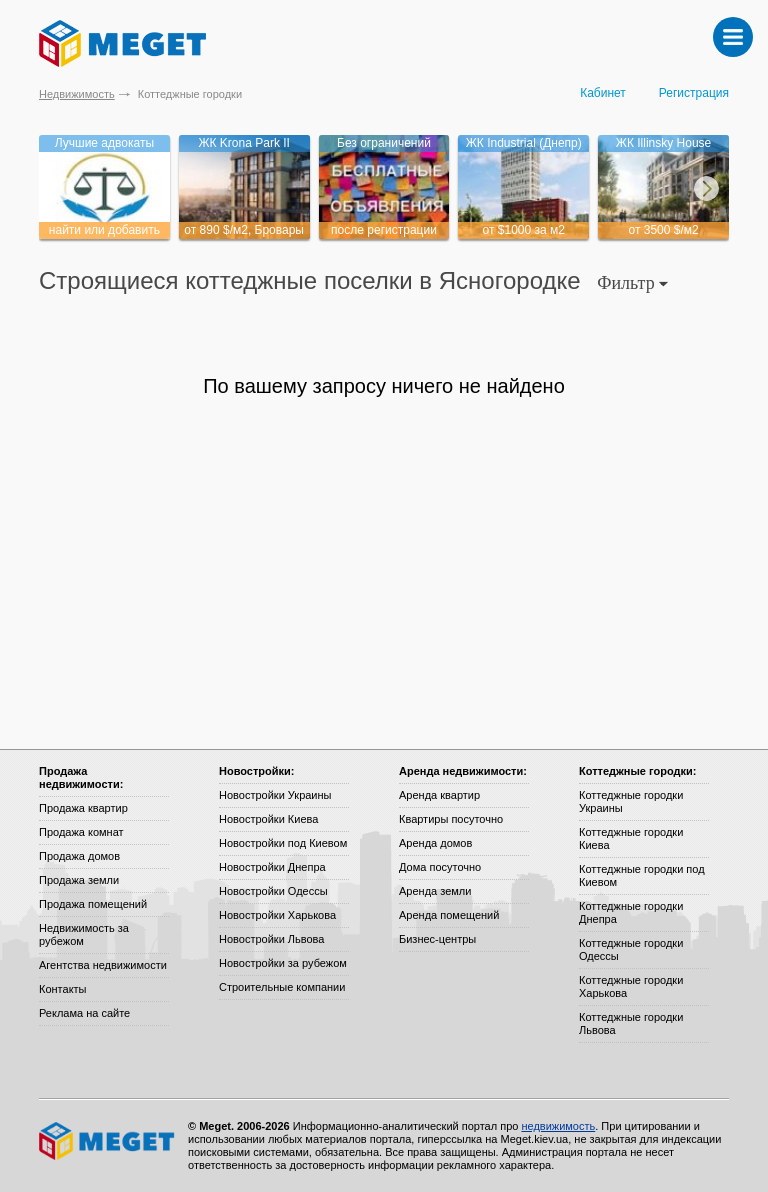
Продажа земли (79, 880)
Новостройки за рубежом (283, 963)
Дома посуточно (440, 867)
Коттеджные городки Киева (631, 838)
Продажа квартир (83, 808)
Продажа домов (79, 856)
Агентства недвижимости (103, 965)
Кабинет (603, 93)
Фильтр (632, 283)
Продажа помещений (93, 904)
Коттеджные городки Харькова (631, 986)
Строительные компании (282, 987)
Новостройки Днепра (272, 867)
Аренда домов (435, 843)
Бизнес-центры (437, 939)
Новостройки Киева (268, 819)
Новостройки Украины (275, 795)
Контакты (63, 989)
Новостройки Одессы (273, 891)
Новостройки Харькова (277, 915)
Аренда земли (435, 891)
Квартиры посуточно (451, 819)
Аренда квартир (439, 795)
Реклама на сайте (84, 1013)
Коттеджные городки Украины (631, 801)
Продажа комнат (81, 832)
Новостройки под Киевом (283, 843)
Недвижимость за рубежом (84, 934)
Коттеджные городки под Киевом (642, 875)
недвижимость (558, 1126)
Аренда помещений (449, 915)
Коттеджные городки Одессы (631, 949)
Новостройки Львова (271, 939)
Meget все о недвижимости (108, 1141)
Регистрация (694, 93)
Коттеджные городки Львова (631, 1023)
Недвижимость (77, 94)
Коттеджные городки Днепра (631, 912)
